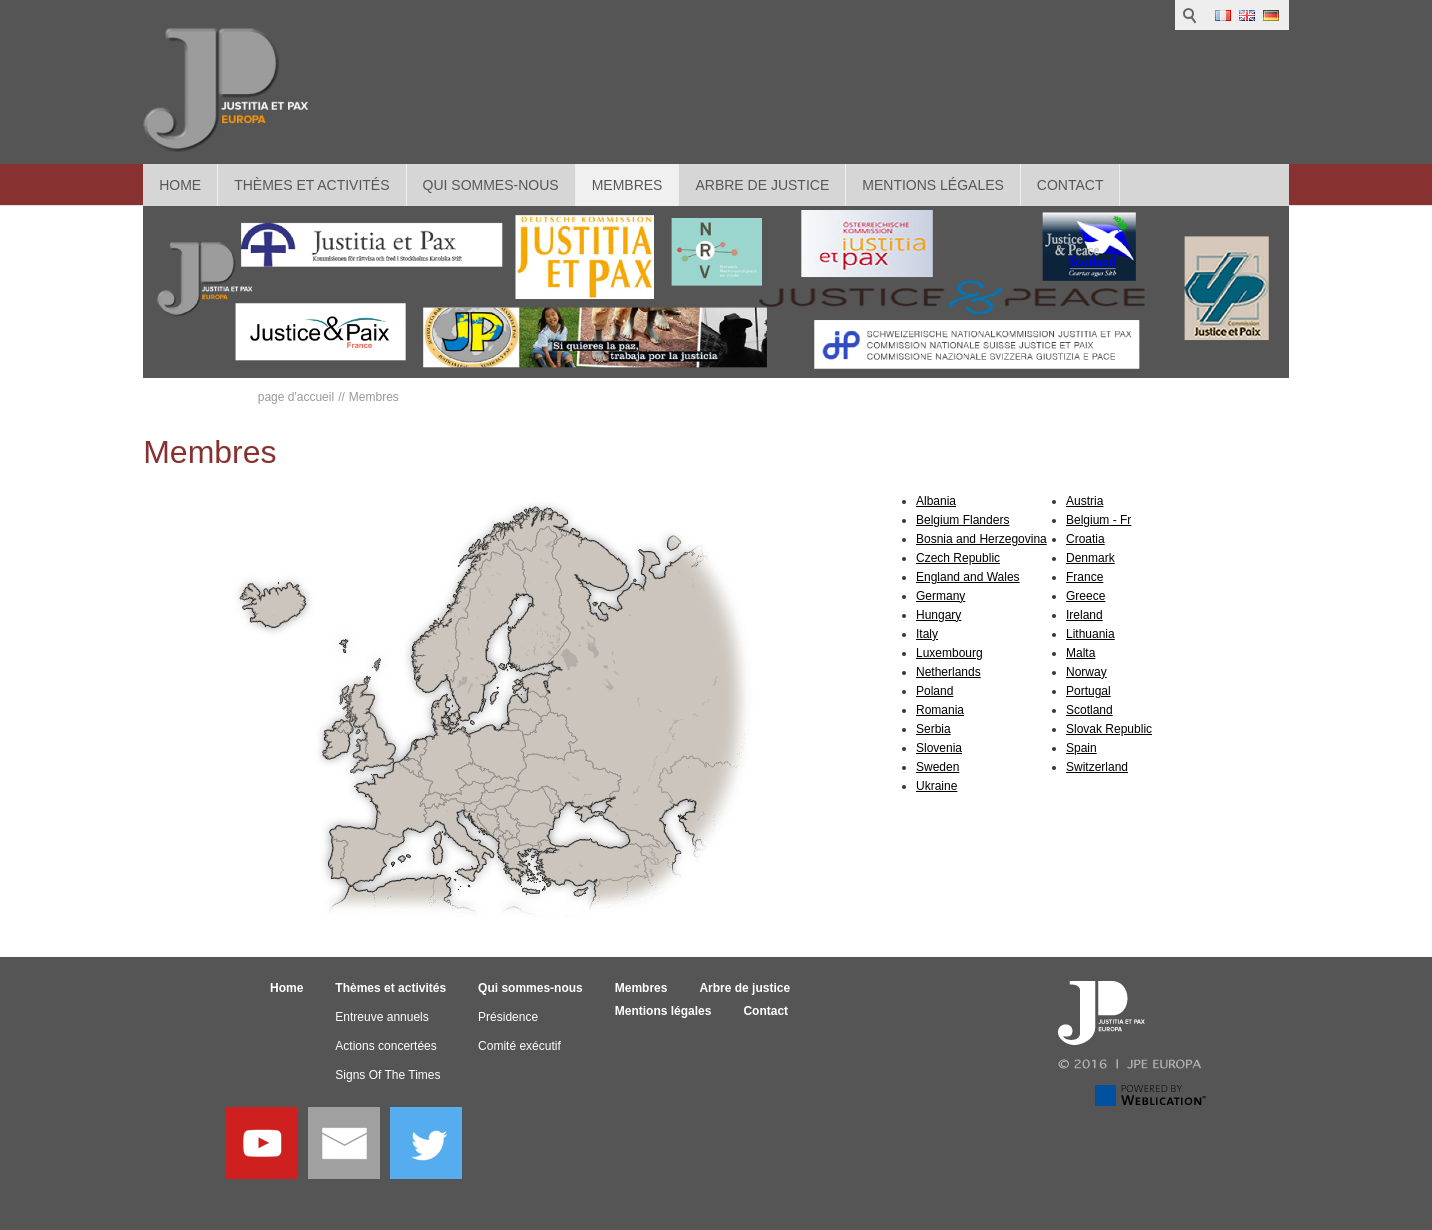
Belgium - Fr (1098, 520)
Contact (1070, 185)
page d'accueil (296, 397)
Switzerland (1097, 767)
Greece (1085, 596)
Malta (1080, 653)
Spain (1081, 748)
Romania (940, 710)
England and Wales (968, 577)
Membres (627, 185)
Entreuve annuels (381, 1017)
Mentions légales (933, 185)
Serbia (933, 729)
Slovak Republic (1109, 729)
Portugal (1088, 691)
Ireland (1084, 615)
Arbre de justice (762, 185)
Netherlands (948, 672)
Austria (1084, 501)
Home (180, 185)
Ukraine (936, 786)
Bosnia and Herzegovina (981, 539)
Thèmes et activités (311, 185)
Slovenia (939, 748)
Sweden (937, 767)
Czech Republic (958, 558)
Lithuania (1090, 634)
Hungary (938, 615)
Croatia (1085, 539)
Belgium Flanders (962, 520)
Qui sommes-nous (491, 185)
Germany (940, 596)
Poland (934, 691)
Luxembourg (949, 653)
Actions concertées (385, 1046)
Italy (927, 634)
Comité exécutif (519, 1046)
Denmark (1090, 558)
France (1084, 577)
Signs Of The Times (387, 1075)
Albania (936, 501)
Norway (1086, 672)
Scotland (1089, 710)
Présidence (508, 1017)
